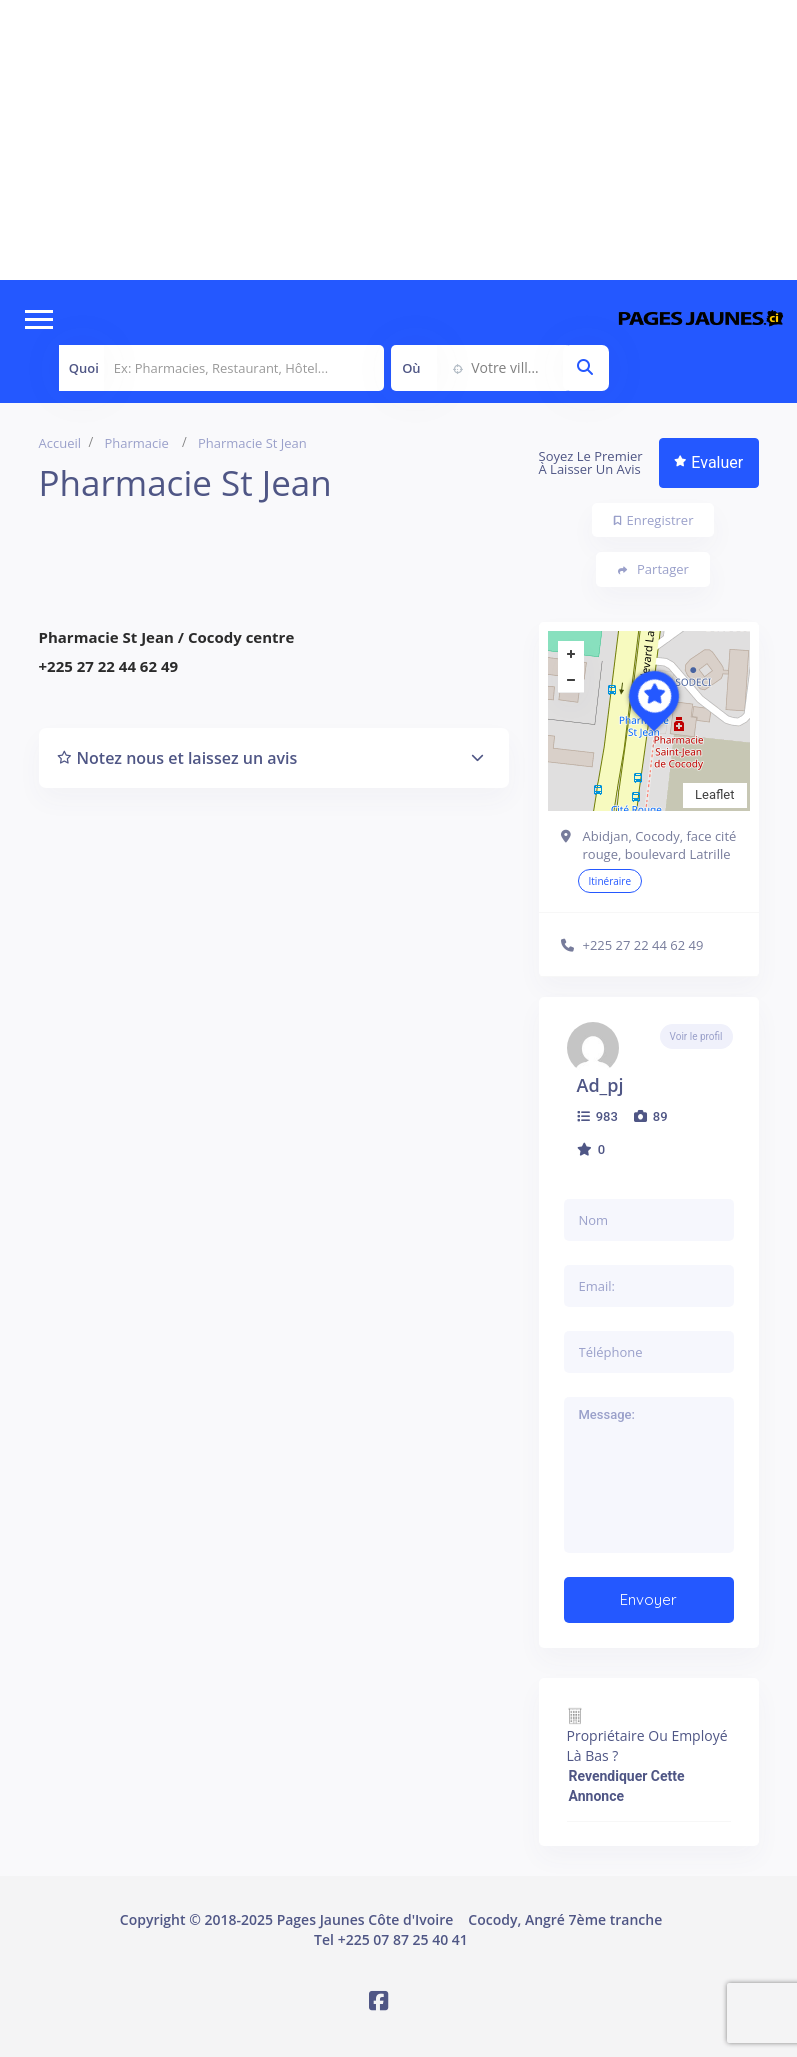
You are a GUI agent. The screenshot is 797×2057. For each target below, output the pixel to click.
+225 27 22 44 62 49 (643, 945)
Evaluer (708, 462)
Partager (653, 569)
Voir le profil (696, 1036)
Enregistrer (654, 520)
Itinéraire (610, 881)
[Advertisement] (398, 140)
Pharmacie (137, 443)
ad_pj (600, 1085)
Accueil (60, 443)
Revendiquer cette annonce (627, 1786)
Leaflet (715, 794)
